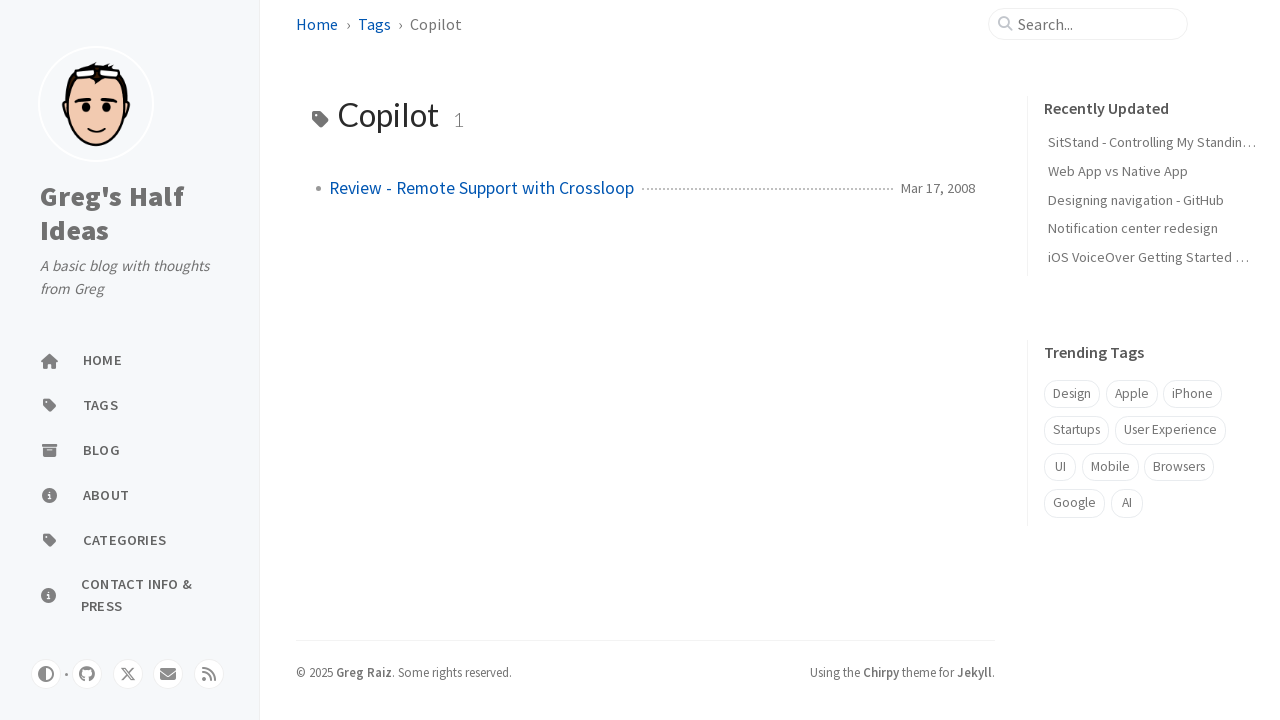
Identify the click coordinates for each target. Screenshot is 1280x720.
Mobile (1110, 466)
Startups (1076, 429)
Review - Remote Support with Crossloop (481, 188)
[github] (87, 674)
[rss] (209, 674)
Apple (1132, 393)
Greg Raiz (364, 672)
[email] (168, 674)
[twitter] (128, 674)
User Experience (1170, 429)
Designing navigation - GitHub (1136, 200)
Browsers (1179, 466)
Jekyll (974, 672)
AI (1127, 502)
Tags (374, 24)
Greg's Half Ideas (112, 213)
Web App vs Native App (1118, 171)
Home (317, 24)
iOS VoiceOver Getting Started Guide (1159, 257)
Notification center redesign (1133, 228)
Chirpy (881, 672)
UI (1060, 466)
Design (1072, 393)
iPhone (1192, 393)
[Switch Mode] (46, 674)
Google (1074, 502)
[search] (1096, 24)
